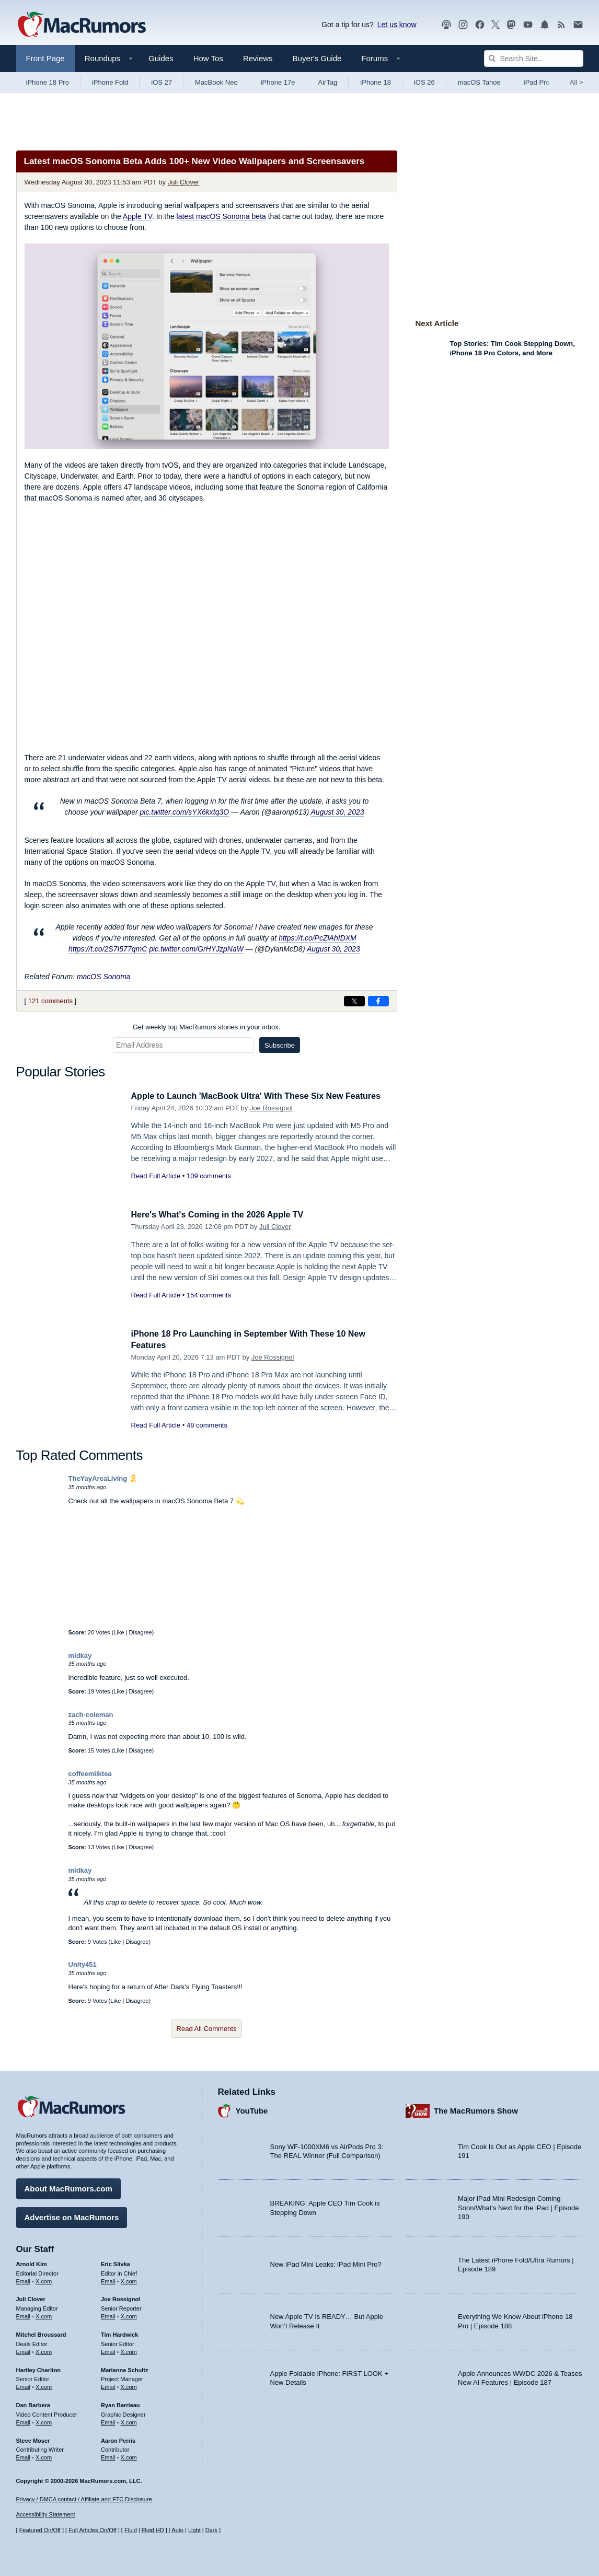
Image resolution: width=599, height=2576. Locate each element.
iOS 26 (424, 82)
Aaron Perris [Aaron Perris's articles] (118, 2438)
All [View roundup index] (576, 82)
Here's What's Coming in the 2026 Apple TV (222, 1215)
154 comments (209, 1295)
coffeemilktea (90, 1774)
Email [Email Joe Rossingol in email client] (108, 2315)
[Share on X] (354, 1001)
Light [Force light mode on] (194, 2530)
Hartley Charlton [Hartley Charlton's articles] (38, 2368)
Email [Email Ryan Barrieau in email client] (108, 2421)
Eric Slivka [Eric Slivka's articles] (115, 2262)
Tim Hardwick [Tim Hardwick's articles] (119, 2333)
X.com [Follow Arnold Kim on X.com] (44, 2279)
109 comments (209, 1176)
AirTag (327, 82)
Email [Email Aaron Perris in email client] (108, 2456)
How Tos (208, 58)
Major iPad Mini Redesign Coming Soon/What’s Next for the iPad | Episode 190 (518, 2206)
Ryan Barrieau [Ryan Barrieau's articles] (120, 2403)
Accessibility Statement (45, 2514)
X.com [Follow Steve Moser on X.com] (44, 2456)
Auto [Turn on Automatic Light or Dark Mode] (177, 2530)
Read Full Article (156, 1176)
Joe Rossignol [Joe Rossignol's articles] (120, 2297)
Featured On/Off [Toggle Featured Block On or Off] (40, 2530)
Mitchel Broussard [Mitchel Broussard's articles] (41, 2333)
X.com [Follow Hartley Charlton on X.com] (44, 2385)
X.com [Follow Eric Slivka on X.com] (129, 2279)
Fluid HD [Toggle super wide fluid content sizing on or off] (153, 2530)
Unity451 (82, 1964)
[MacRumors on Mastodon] (511, 24)
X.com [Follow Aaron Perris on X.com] (129, 2456)
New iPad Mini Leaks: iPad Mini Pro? (326, 2263)
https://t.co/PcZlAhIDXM (317, 938)
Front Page (45, 58)
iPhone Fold (110, 82)
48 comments (207, 1425)
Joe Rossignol (271, 1108)
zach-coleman (90, 1715)
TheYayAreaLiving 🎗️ (102, 1478)
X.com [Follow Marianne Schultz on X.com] (129, 2385)
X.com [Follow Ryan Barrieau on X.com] (129, 2421)
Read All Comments (207, 2029)
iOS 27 (161, 82)
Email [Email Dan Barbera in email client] (23, 2421)
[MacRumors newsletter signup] (578, 24)
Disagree (140, 1632)
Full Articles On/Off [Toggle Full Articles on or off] (92, 2530)
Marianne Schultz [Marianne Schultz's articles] (124, 2368)
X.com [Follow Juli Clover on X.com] (44, 2315)
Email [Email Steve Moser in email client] (23, 2456)
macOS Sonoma (104, 976)
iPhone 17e (278, 82)
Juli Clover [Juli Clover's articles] (30, 2297)
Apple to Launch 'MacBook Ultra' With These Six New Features (263, 1096)
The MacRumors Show (476, 2109)
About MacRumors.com (68, 2187)
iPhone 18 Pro (47, 82)
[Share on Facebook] (378, 1001)
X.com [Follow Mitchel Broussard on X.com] (44, 2350)
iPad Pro (537, 82)
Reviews (258, 58)
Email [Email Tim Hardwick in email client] (108, 2350)
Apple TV (137, 216)
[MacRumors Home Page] (81, 25)
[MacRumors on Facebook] (480, 24)
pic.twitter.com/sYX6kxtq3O (184, 812)
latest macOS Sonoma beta (221, 216)
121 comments (50, 1001)
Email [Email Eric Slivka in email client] (108, 2279)
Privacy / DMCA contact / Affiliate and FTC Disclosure (84, 2499)
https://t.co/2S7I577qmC (107, 949)
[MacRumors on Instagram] (463, 24)
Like (118, 1632)
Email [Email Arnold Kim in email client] (23, 2279)
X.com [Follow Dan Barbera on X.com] (44, 2421)
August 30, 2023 (337, 812)
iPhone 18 (375, 82)
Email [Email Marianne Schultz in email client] (108, 2385)
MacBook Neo (216, 82)
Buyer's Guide (317, 58)
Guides (161, 58)
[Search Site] (533, 58)
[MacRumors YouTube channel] (528, 24)
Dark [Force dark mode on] (211, 2530)
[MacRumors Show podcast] (446, 24)
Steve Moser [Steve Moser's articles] (33, 2438)
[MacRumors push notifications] (544, 24)
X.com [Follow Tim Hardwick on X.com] (129, 2350)
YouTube (252, 2109)
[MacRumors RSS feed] (561, 24)
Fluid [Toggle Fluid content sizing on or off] (130, 2530)
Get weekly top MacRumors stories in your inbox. (207, 1027)
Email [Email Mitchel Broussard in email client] (23, 2350)
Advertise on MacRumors (72, 2215)
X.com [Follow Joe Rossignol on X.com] (129, 2315)
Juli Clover (184, 182)
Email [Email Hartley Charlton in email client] (23, 2385)
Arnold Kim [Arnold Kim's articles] (31, 2262)
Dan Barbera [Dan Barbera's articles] (33, 2403)
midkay (80, 1656)
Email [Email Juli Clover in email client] (23, 2315)
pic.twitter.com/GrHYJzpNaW (196, 949)
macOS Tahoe (479, 82)
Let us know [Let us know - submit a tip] (397, 24)
